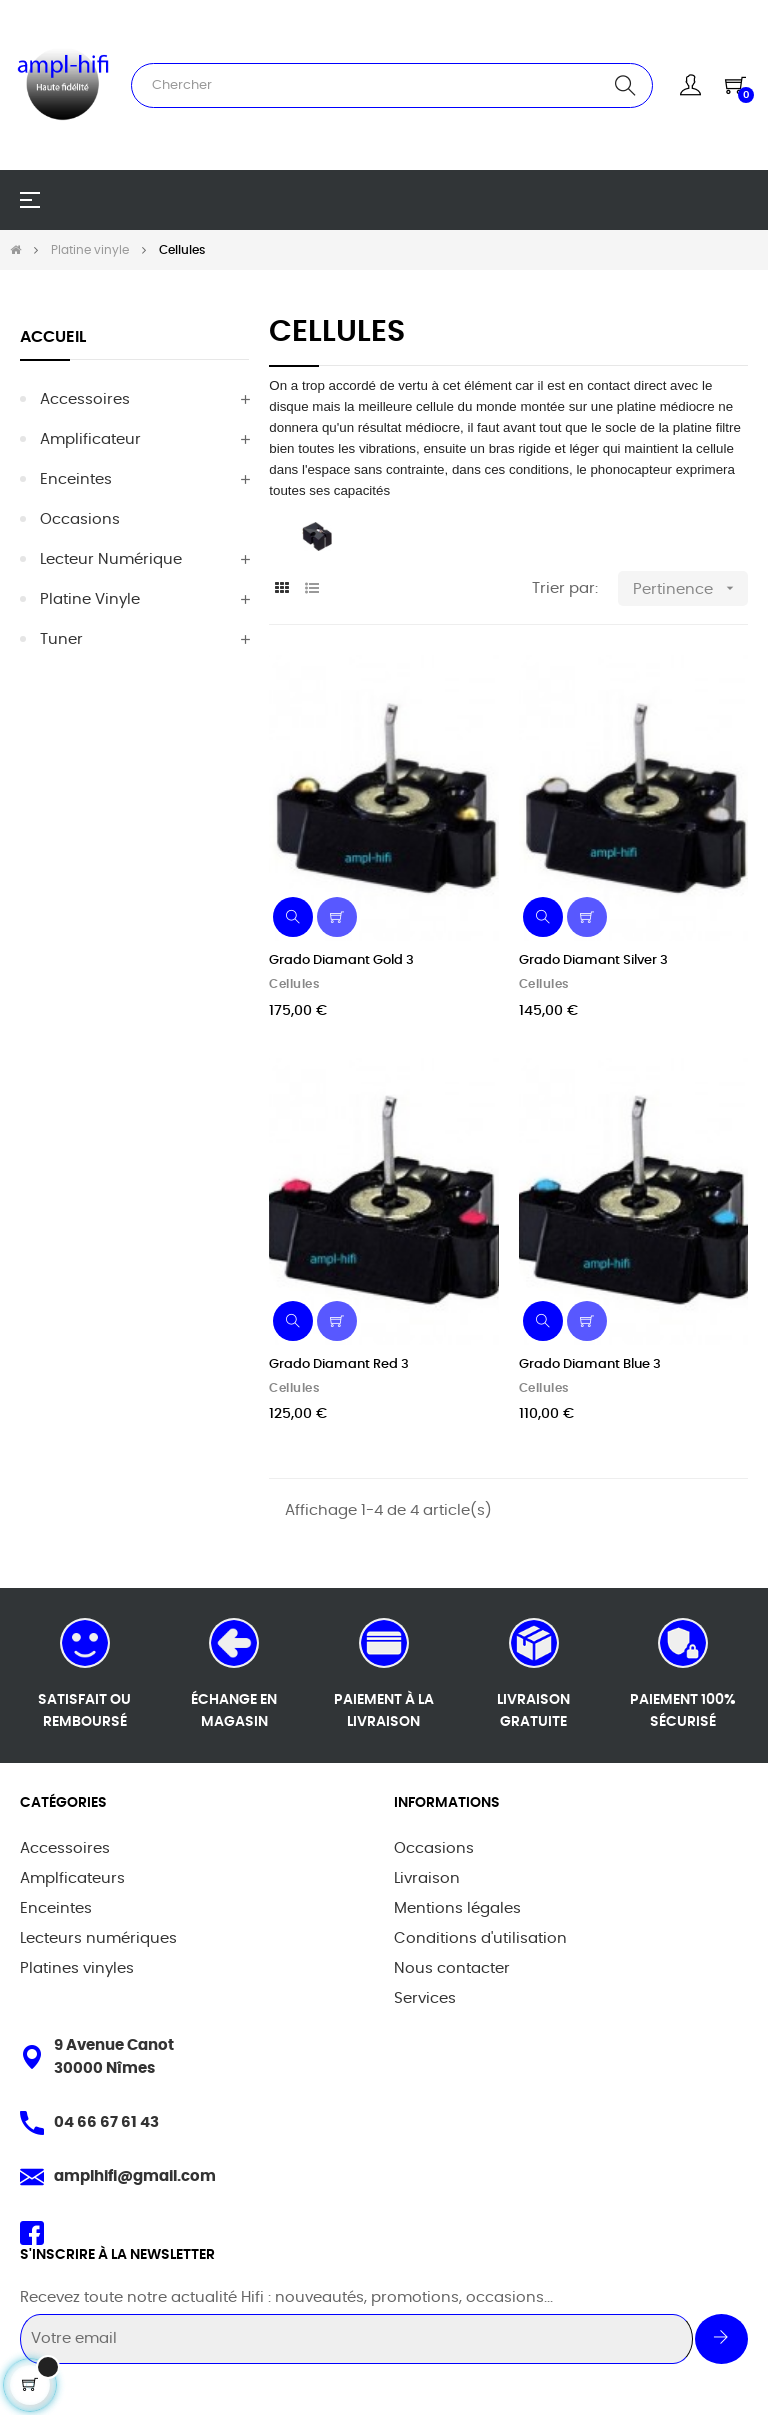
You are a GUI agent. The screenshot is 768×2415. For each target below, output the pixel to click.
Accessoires (85, 399)
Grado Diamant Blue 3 (590, 1364)
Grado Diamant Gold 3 (341, 960)
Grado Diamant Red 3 (339, 1364)
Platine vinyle (90, 599)
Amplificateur (90, 439)
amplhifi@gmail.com (135, 2176)
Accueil (53, 337)
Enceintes (76, 479)
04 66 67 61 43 (106, 2122)
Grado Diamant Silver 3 (593, 960)
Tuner (61, 639)
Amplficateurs (72, 1878)
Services (425, 1998)
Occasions (80, 519)
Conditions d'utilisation (480, 1938)
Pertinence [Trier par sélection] (690, 588)
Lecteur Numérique (111, 559)
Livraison (427, 1878)
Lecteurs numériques (98, 1938)
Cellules (294, 984)
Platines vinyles (77, 1968)
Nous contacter (452, 1968)
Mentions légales (457, 1908)
